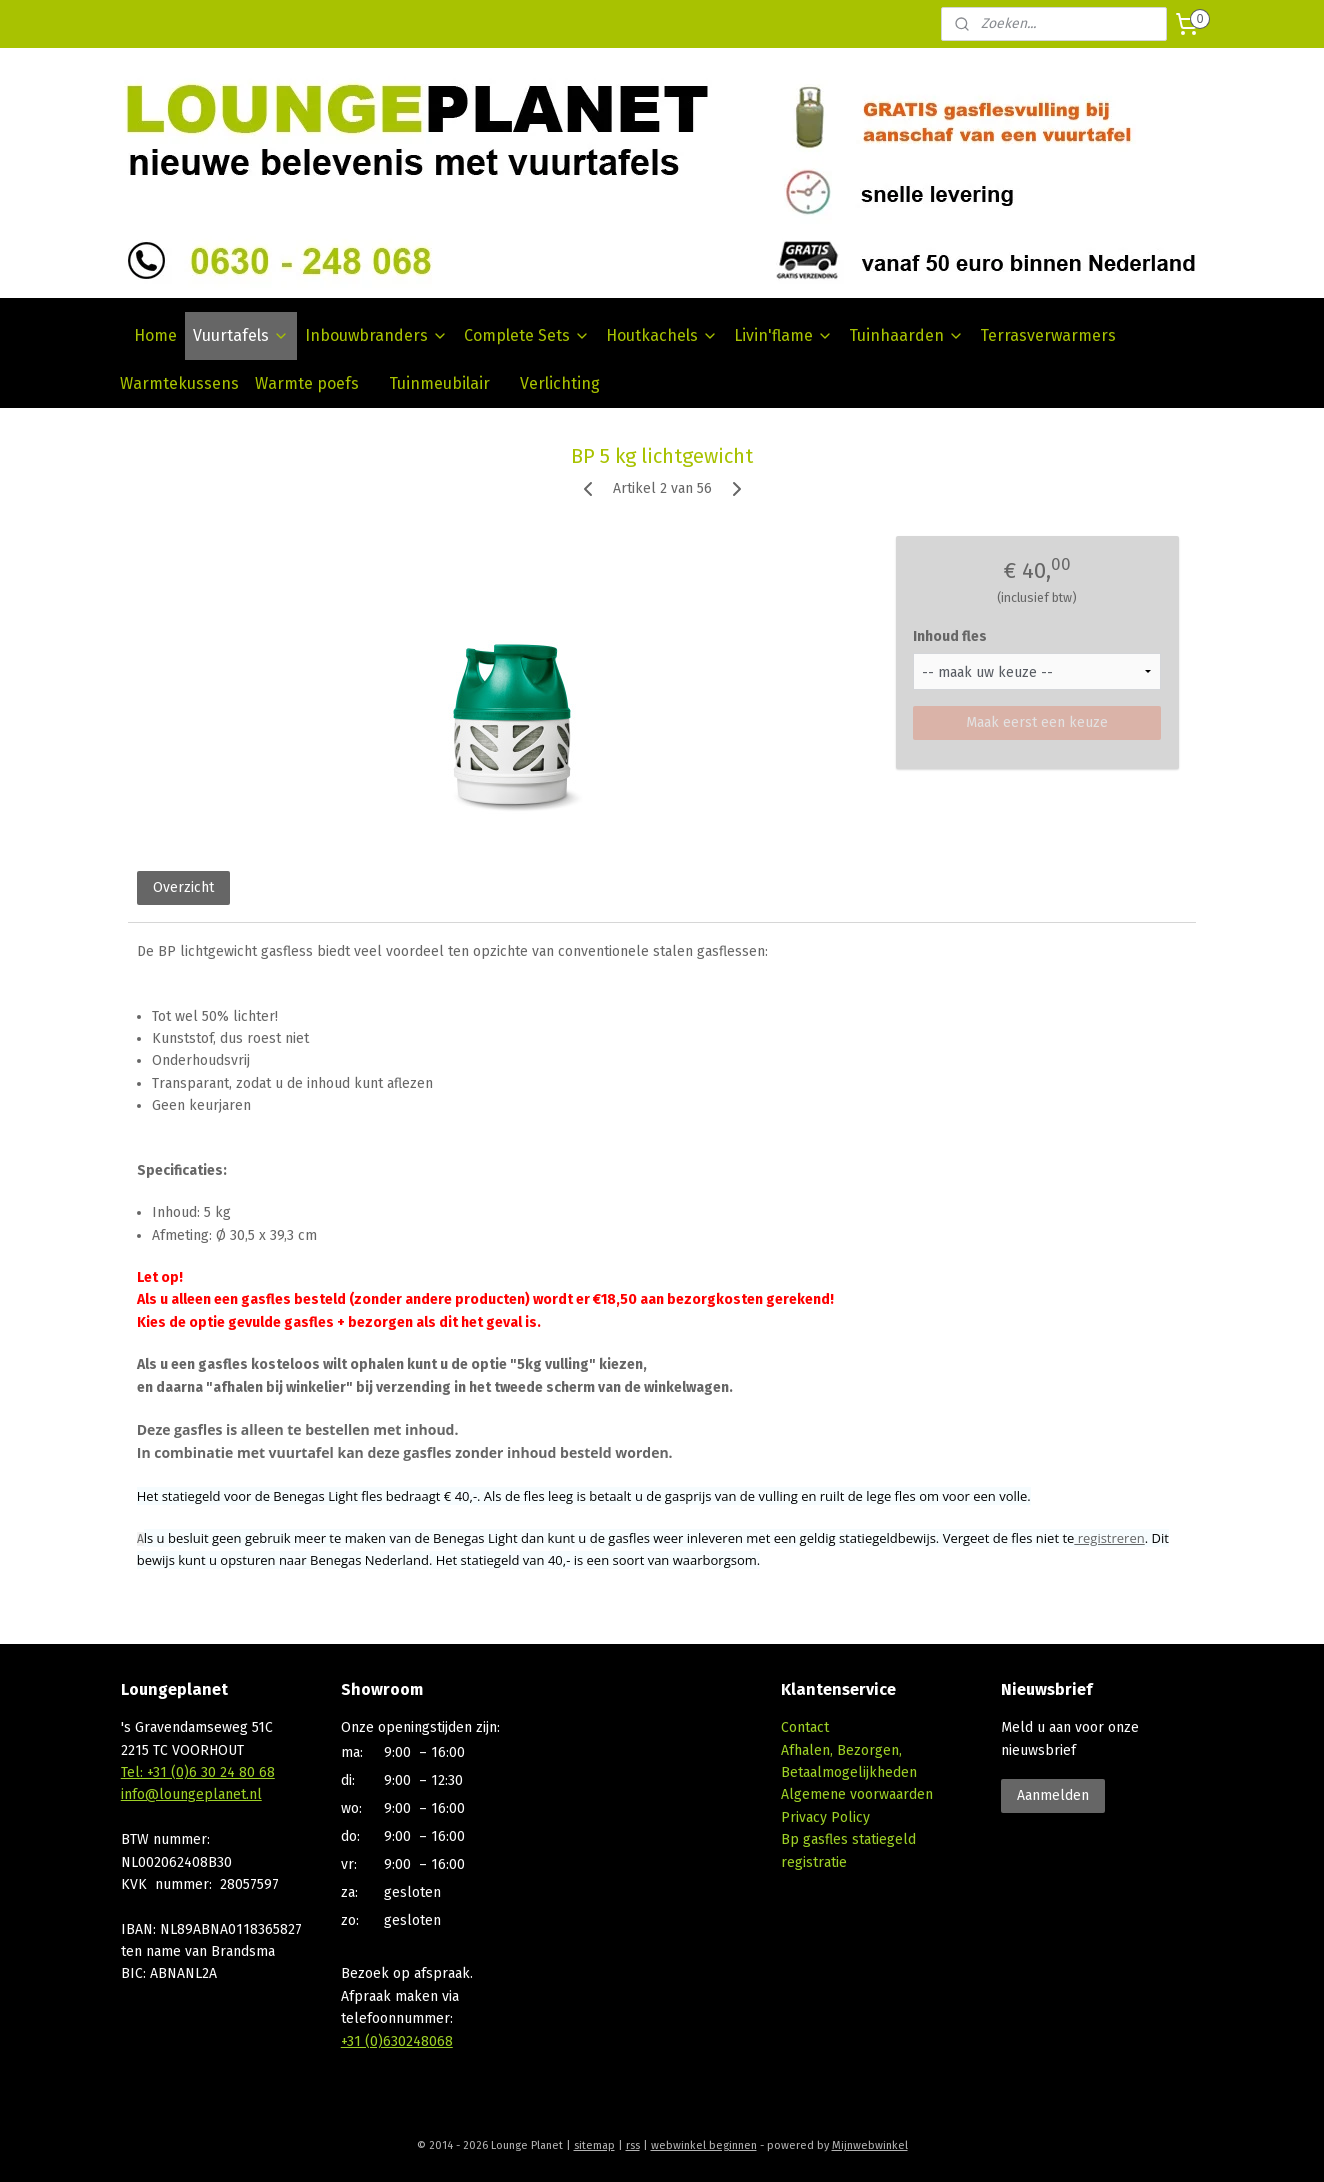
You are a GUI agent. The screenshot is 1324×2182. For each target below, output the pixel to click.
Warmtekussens (179, 383)
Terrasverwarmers (1048, 335)
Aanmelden (1053, 1795)
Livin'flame (783, 335)
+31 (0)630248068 (397, 2041)
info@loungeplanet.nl (191, 1794)
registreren (1109, 1538)
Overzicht (183, 887)
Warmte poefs (307, 383)
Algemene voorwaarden (857, 1794)
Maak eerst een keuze (1037, 722)
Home (155, 335)
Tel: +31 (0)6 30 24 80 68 (198, 1772)
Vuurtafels (241, 335)
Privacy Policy (825, 1817)
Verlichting (560, 383)
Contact (805, 1727)
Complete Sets (527, 335)
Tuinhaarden (906, 335)
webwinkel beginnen (704, 2145)
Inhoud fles (950, 636)
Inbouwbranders (376, 335)
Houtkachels (662, 335)
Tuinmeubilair (439, 383)
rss (633, 2145)
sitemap (594, 2145)
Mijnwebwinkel (870, 2145)
